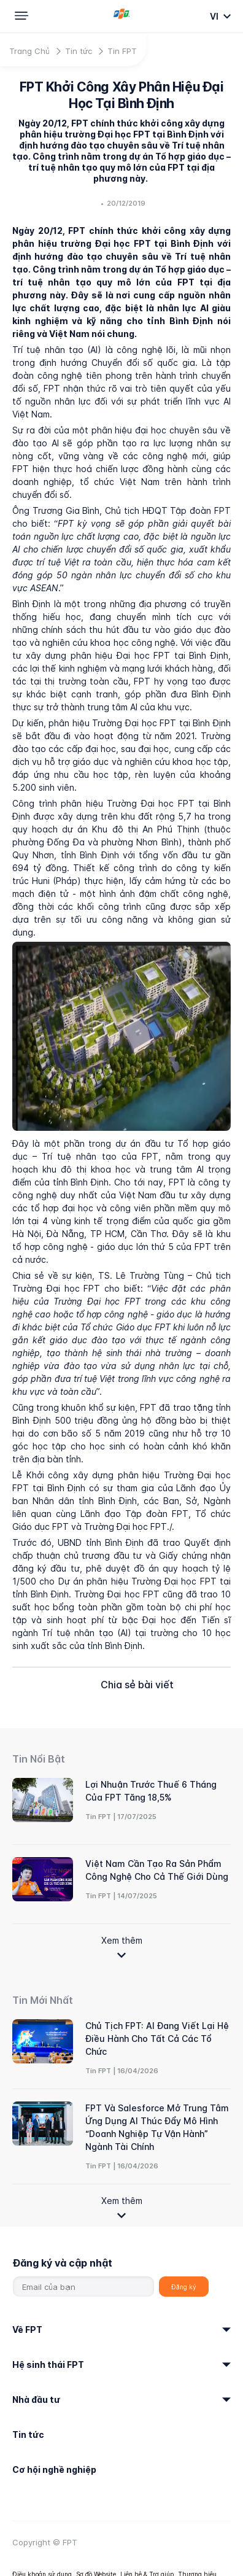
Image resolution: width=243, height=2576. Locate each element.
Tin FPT (122, 51)
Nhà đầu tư (36, 2399)
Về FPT (27, 2329)
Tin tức (78, 51)
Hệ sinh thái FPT (48, 2364)
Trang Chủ (29, 51)
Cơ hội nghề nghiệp (54, 2469)
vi (215, 16)
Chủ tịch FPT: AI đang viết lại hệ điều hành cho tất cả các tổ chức (157, 2038)
